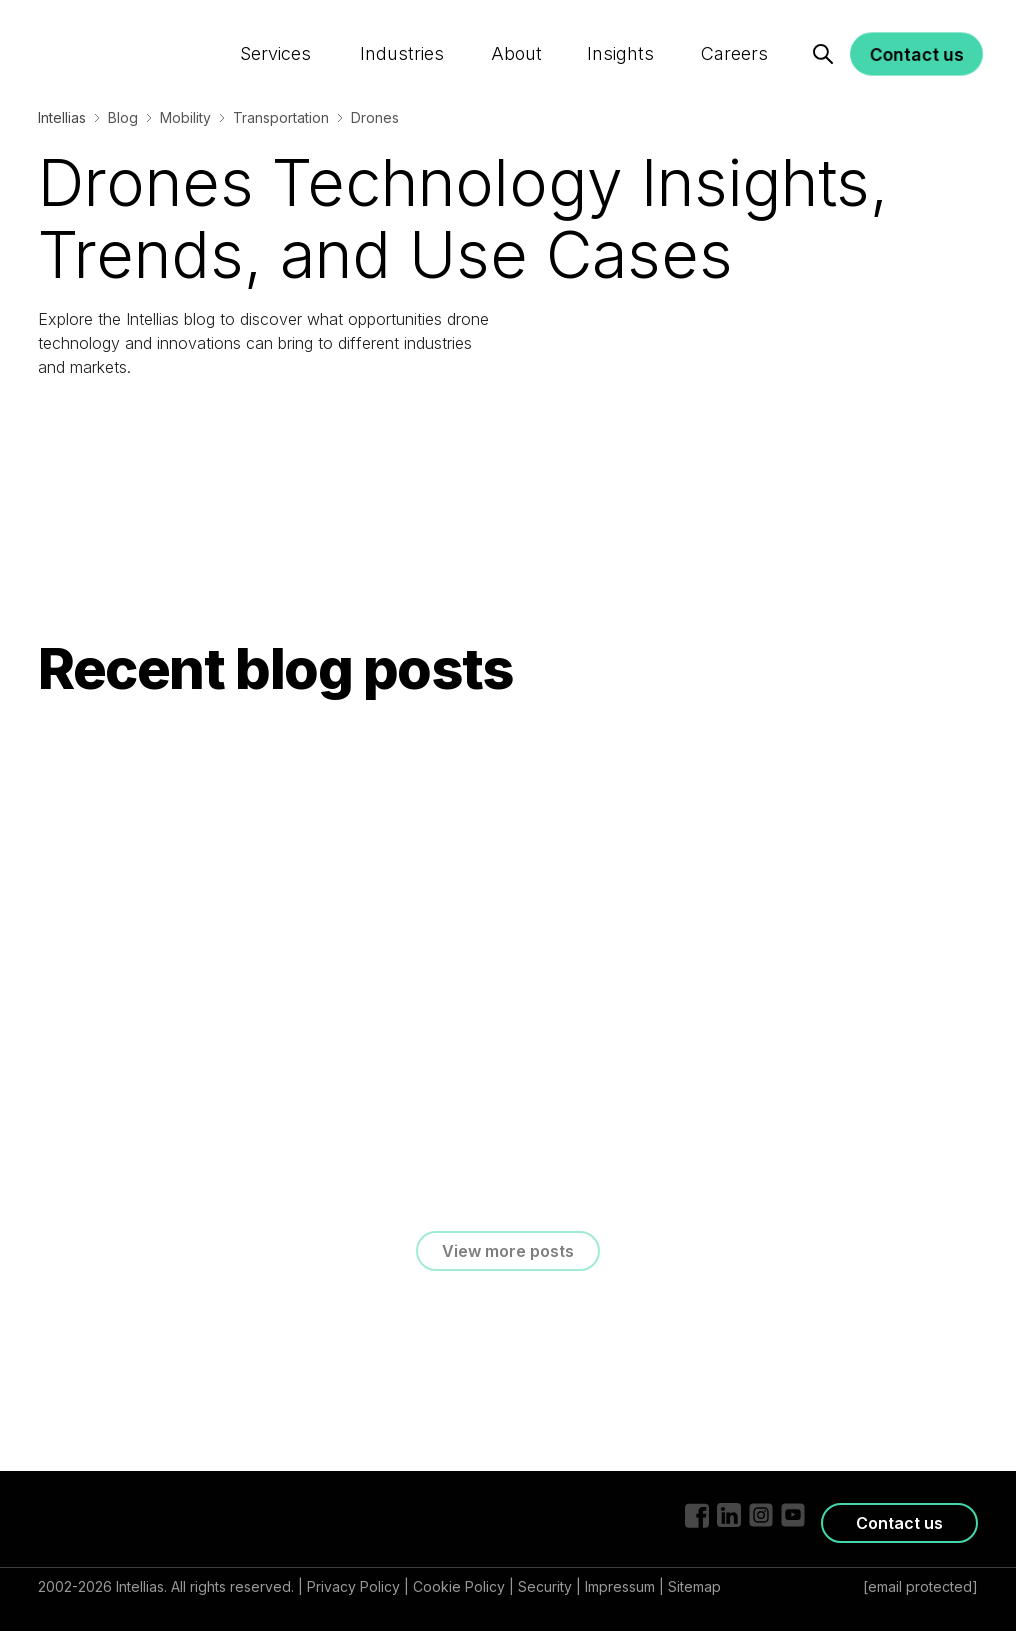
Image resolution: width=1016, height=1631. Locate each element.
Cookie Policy (459, 1586)
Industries (402, 34)
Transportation (281, 117)
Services (277, 34)
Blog (123, 117)
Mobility (185, 117)
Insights (619, 34)
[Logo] (115, 32)
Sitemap (694, 1586)
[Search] (823, 34)
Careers (732, 34)
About (515, 34)
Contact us (916, 33)
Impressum (620, 1586)
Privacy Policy (353, 1586)
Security (545, 1586)
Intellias (62, 117)
